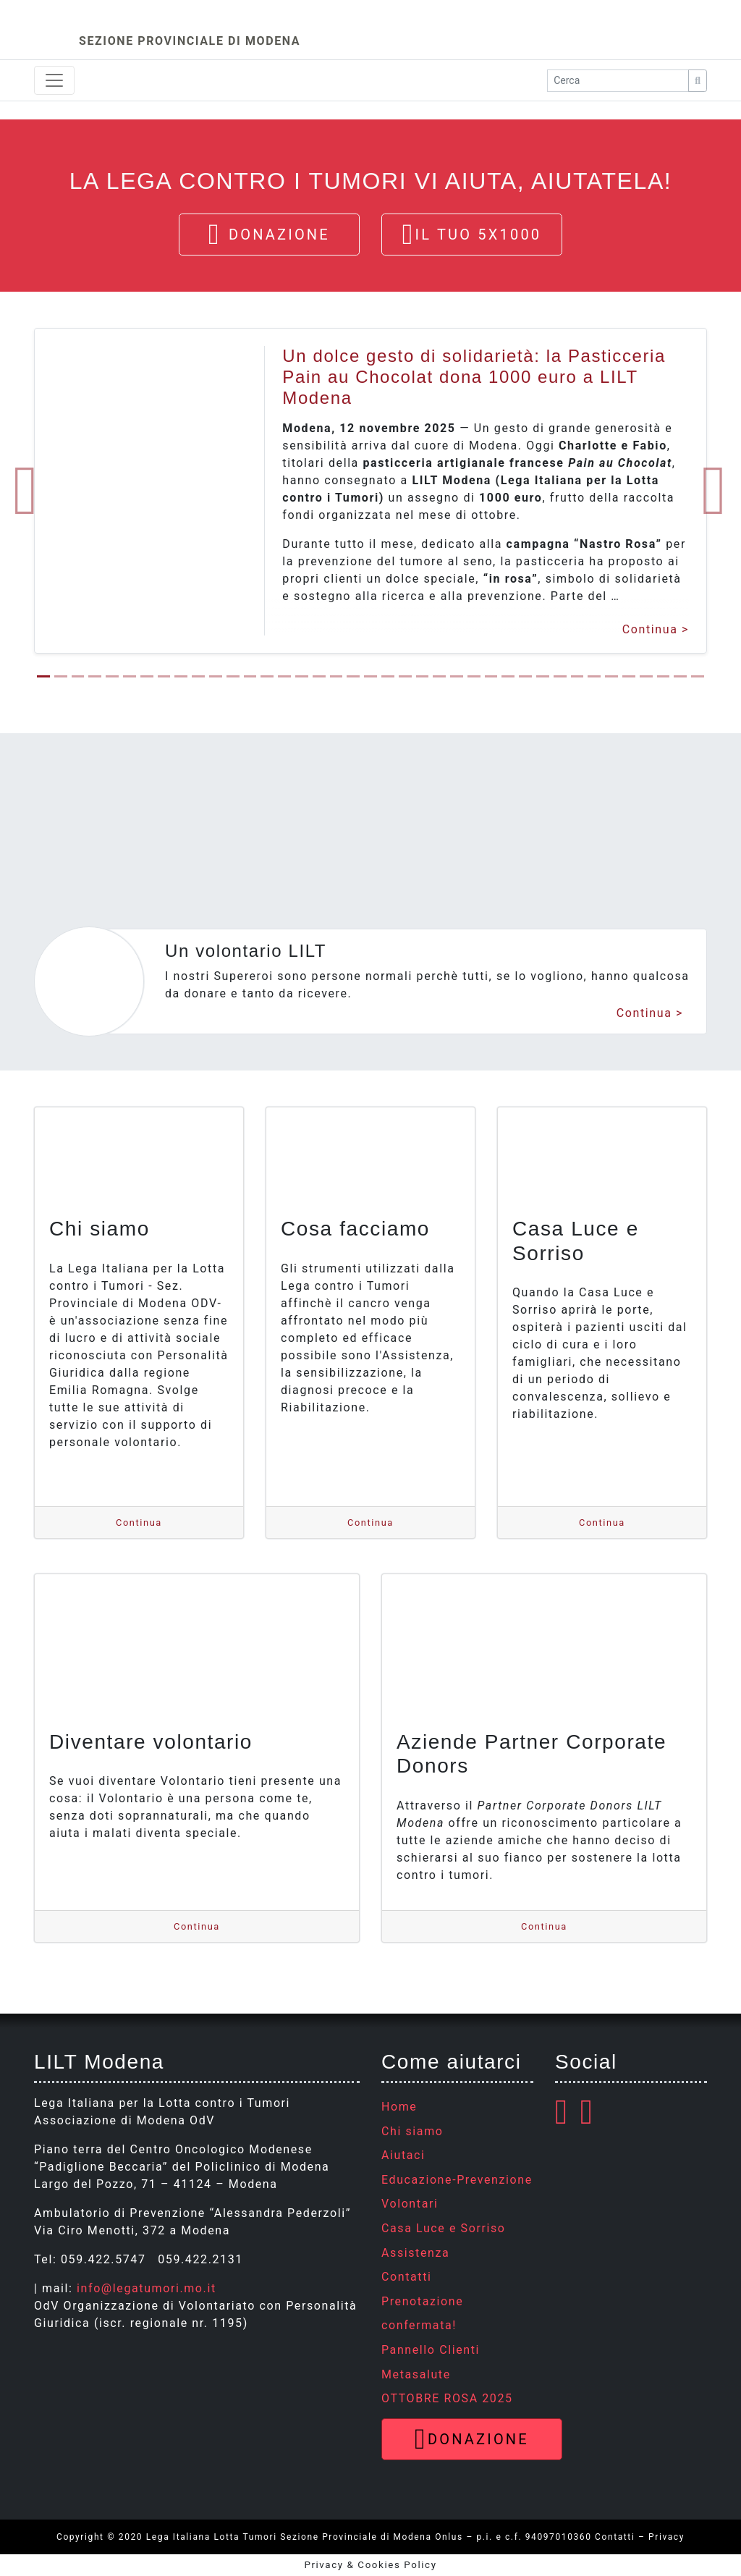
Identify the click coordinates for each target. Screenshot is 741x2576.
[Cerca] (697, 80)
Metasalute (416, 2374)
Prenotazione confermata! (422, 2313)
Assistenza (415, 2253)
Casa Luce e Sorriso (443, 2228)
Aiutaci (403, 2155)
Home (399, 2106)
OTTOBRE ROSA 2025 (447, 2398)
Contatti (406, 2277)
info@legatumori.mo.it (146, 2288)
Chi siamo (412, 2131)
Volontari (409, 2203)
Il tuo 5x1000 (472, 234)
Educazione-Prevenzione (457, 2180)
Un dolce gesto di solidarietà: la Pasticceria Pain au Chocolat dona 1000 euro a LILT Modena (474, 376)
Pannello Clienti (430, 2350)
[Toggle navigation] (54, 80)
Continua (650, 629)
